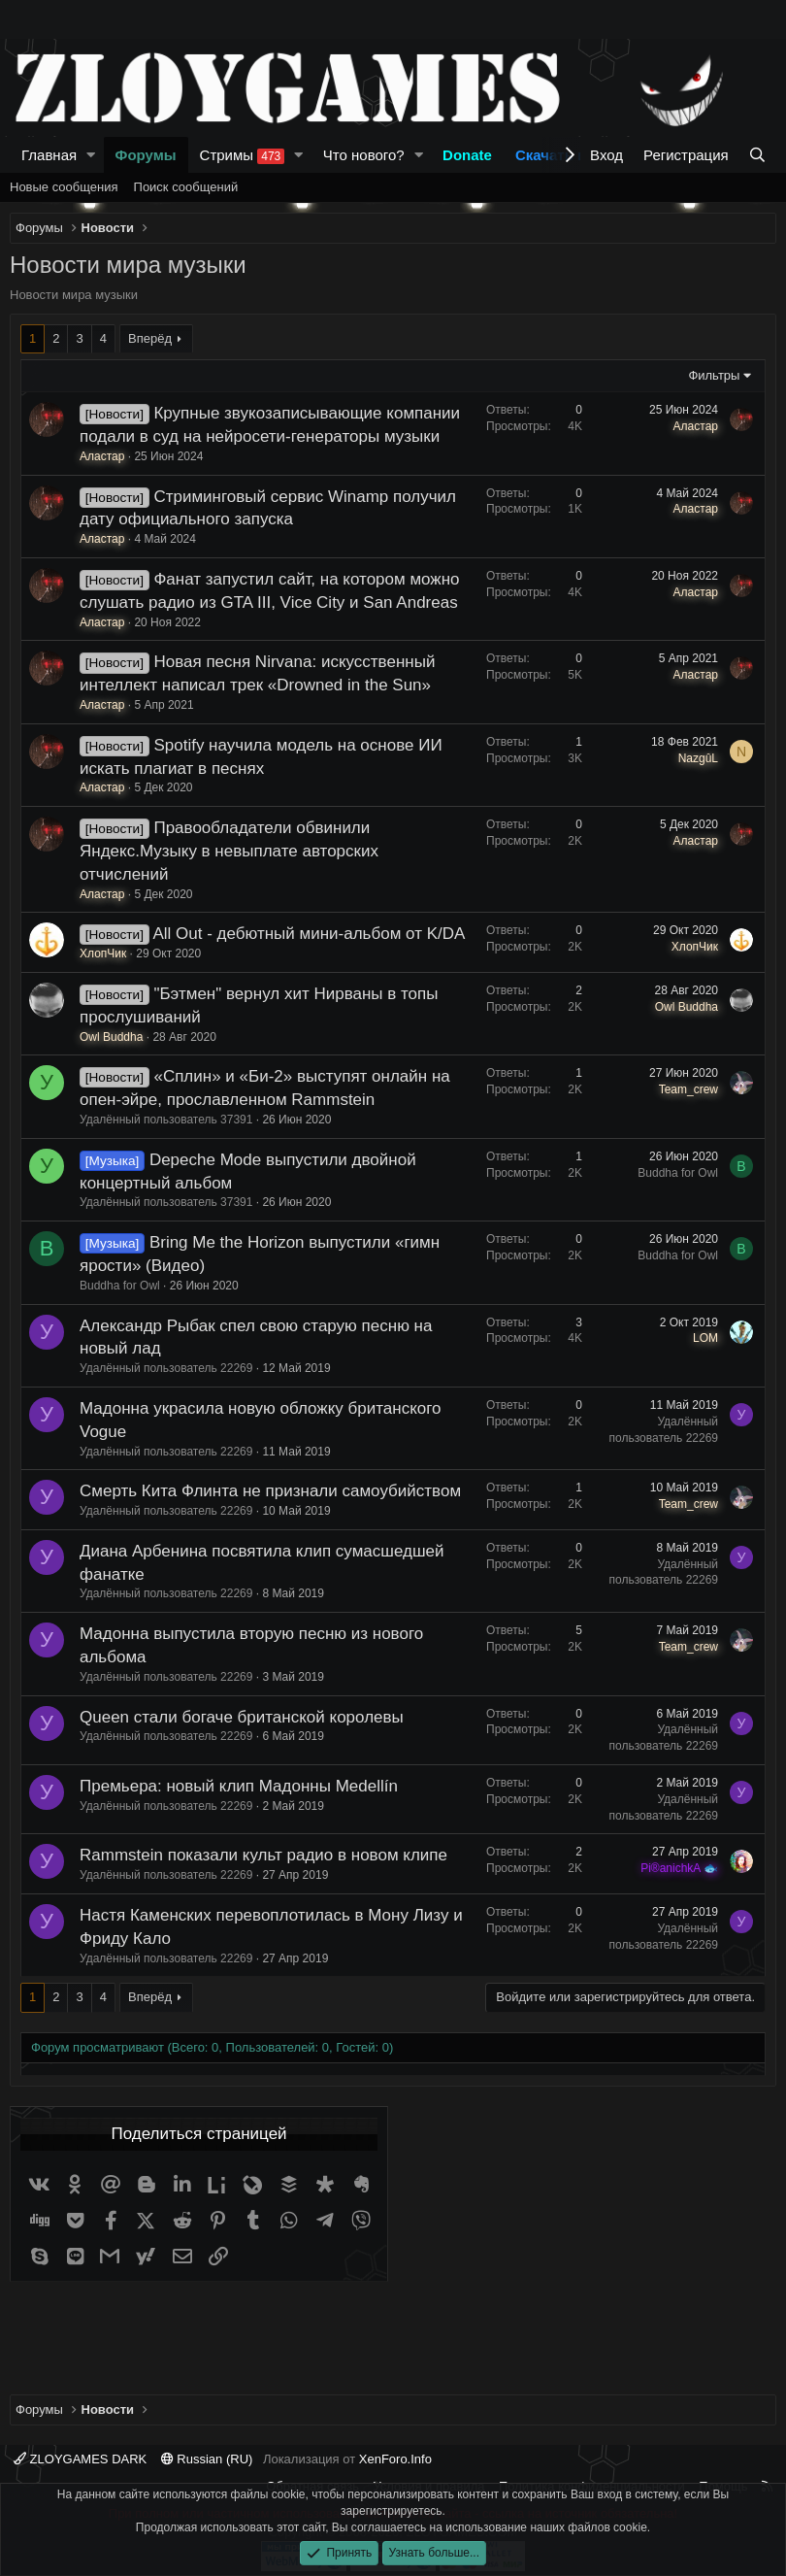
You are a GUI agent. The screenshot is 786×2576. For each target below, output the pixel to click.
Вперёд (150, 338)
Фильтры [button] (713, 375)
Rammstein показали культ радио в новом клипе (263, 1855)
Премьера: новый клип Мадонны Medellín (239, 1786)
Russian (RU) (207, 2459)
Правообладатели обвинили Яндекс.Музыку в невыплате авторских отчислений (229, 851)
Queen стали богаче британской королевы (242, 1717)
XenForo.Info (395, 2459)
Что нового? (364, 155)
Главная (49, 155)
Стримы (242, 155)
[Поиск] (757, 155)
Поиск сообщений (186, 187)
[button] (91, 155)
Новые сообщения (64, 187)
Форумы (146, 155)
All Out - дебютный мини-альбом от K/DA (308, 933)
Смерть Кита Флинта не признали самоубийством (270, 1491)
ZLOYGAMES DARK (80, 2459)
